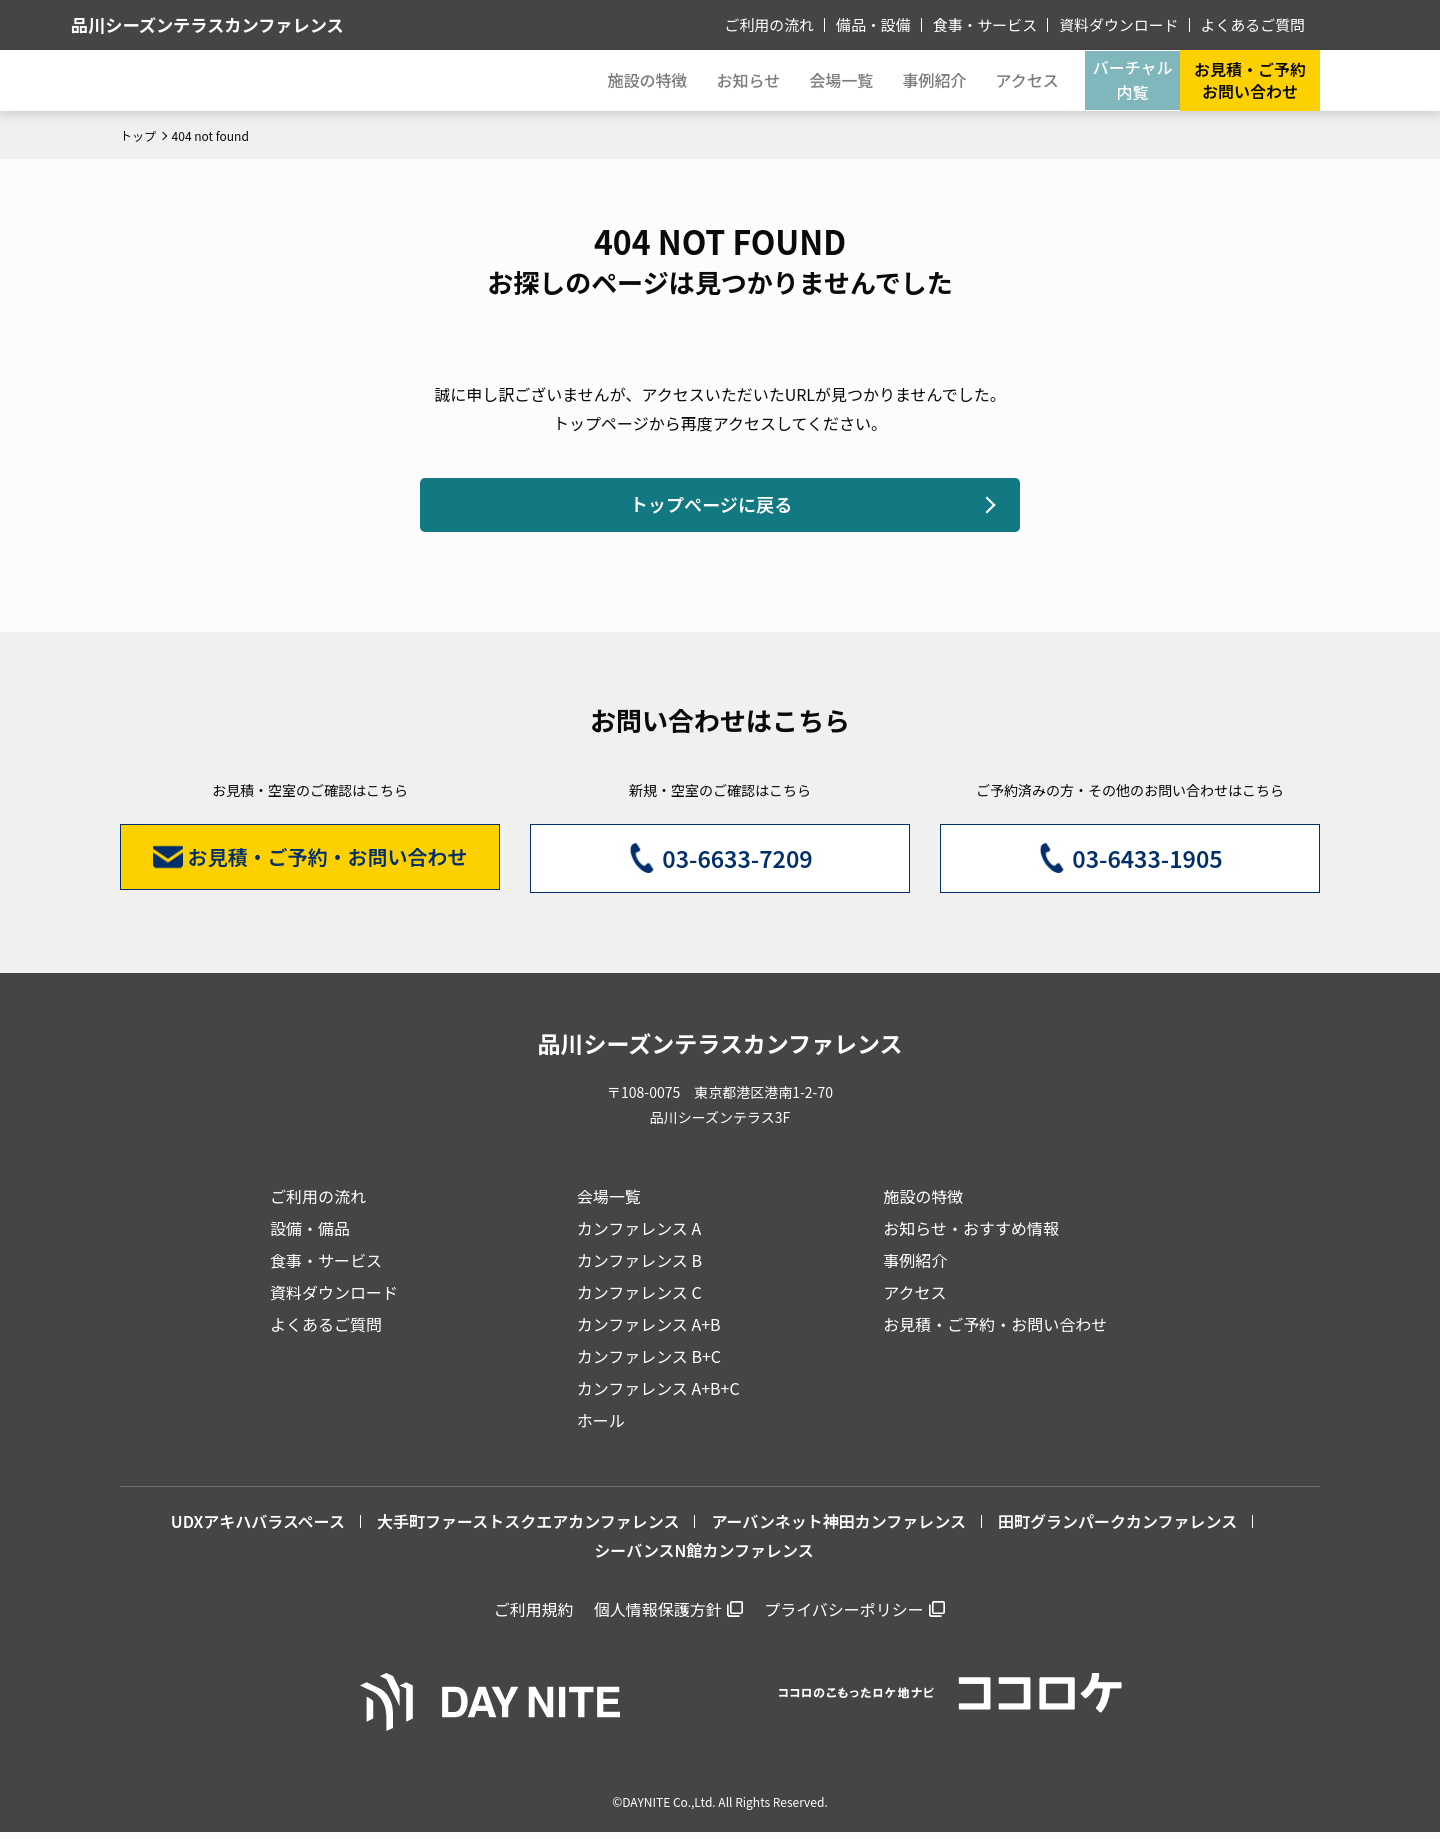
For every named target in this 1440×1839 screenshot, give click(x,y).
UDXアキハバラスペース (258, 1528)
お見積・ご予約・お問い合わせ (995, 1331)
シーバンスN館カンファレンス (703, 1557)
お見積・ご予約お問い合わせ (1250, 80)
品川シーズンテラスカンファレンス (279, 24)
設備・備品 (310, 1235)
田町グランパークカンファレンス (1117, 1528)
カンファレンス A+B (649, 1331)
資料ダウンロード (1129, 24)
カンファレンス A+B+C (658, 1395)
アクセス (914, 1299)
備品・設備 (896, 24)
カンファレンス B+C (649, 1363)
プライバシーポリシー (844, 1615)
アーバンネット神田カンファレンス (838, 1528)
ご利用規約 (534, 1615)
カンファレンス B (639, 1267)
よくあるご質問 (1256, 24)
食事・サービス (1002, 24)
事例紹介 (915, 80)
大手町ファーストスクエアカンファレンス (528, 1528)
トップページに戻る (710, 507)
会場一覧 (609, 1203)
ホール (601, 1427)
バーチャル (1126, 80)
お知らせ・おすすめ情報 (971, 1235)
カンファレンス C (639, 1299)
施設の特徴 (923, 1203)
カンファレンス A (639, 1235)
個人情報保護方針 (658, 1615)
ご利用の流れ (797, 24)
